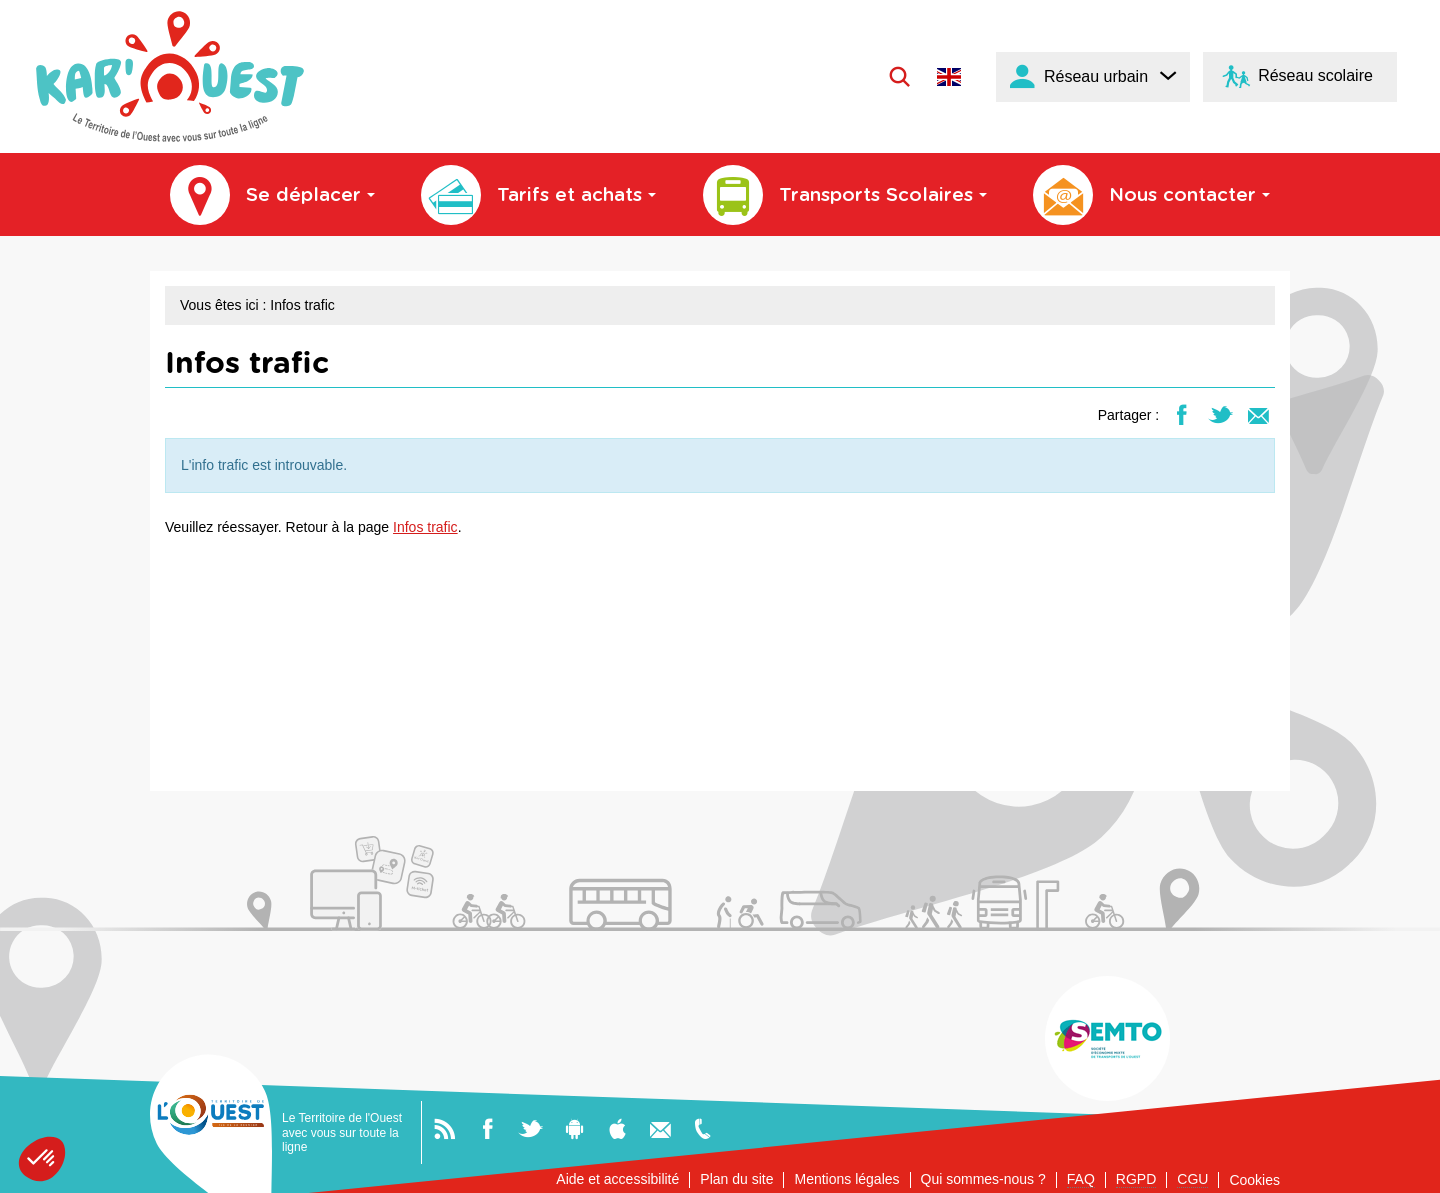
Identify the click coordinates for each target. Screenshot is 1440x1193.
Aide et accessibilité (617, 1179)
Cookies (1254, 1180)
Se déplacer (272, 195)
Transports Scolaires (845, 195)
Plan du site (736, 1179)
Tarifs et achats (538, 195)
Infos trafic (425, 527)
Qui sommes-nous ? (983, 1179)
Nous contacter (1151, 195)
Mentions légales (846, 1179)
